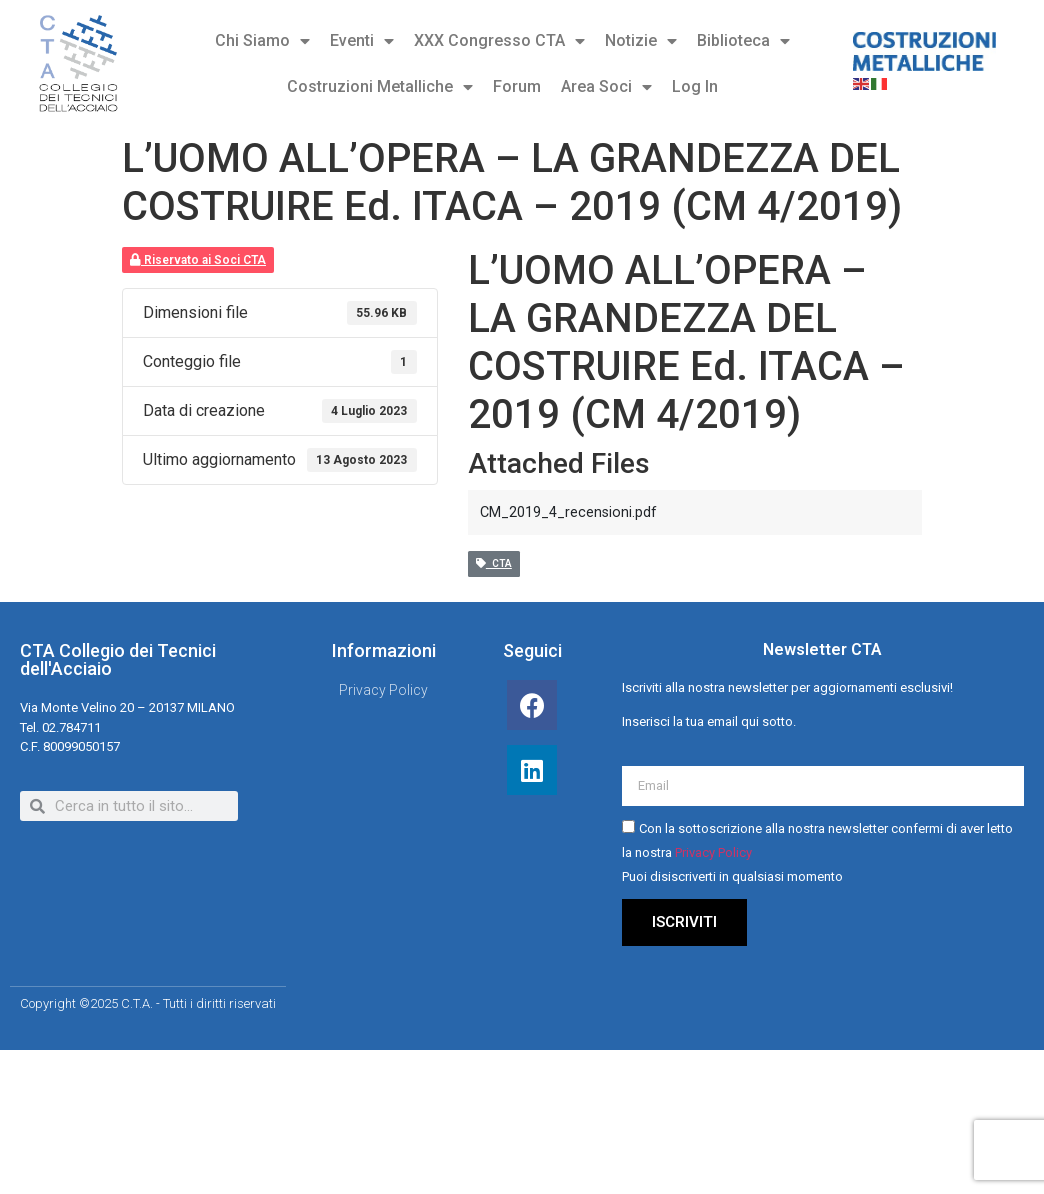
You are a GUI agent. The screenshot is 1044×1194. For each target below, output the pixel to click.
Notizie (641, 41)
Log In (695, 86)
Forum (517, 86)
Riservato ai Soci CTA (198, 260)
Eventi (362, 41)
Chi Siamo (262, 41)
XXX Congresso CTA (499, 41)
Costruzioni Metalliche (380, 87)
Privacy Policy (713, 853)
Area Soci (606, 87)
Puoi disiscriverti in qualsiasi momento (732, 877)
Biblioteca (743, 41)
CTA (494, 563)
